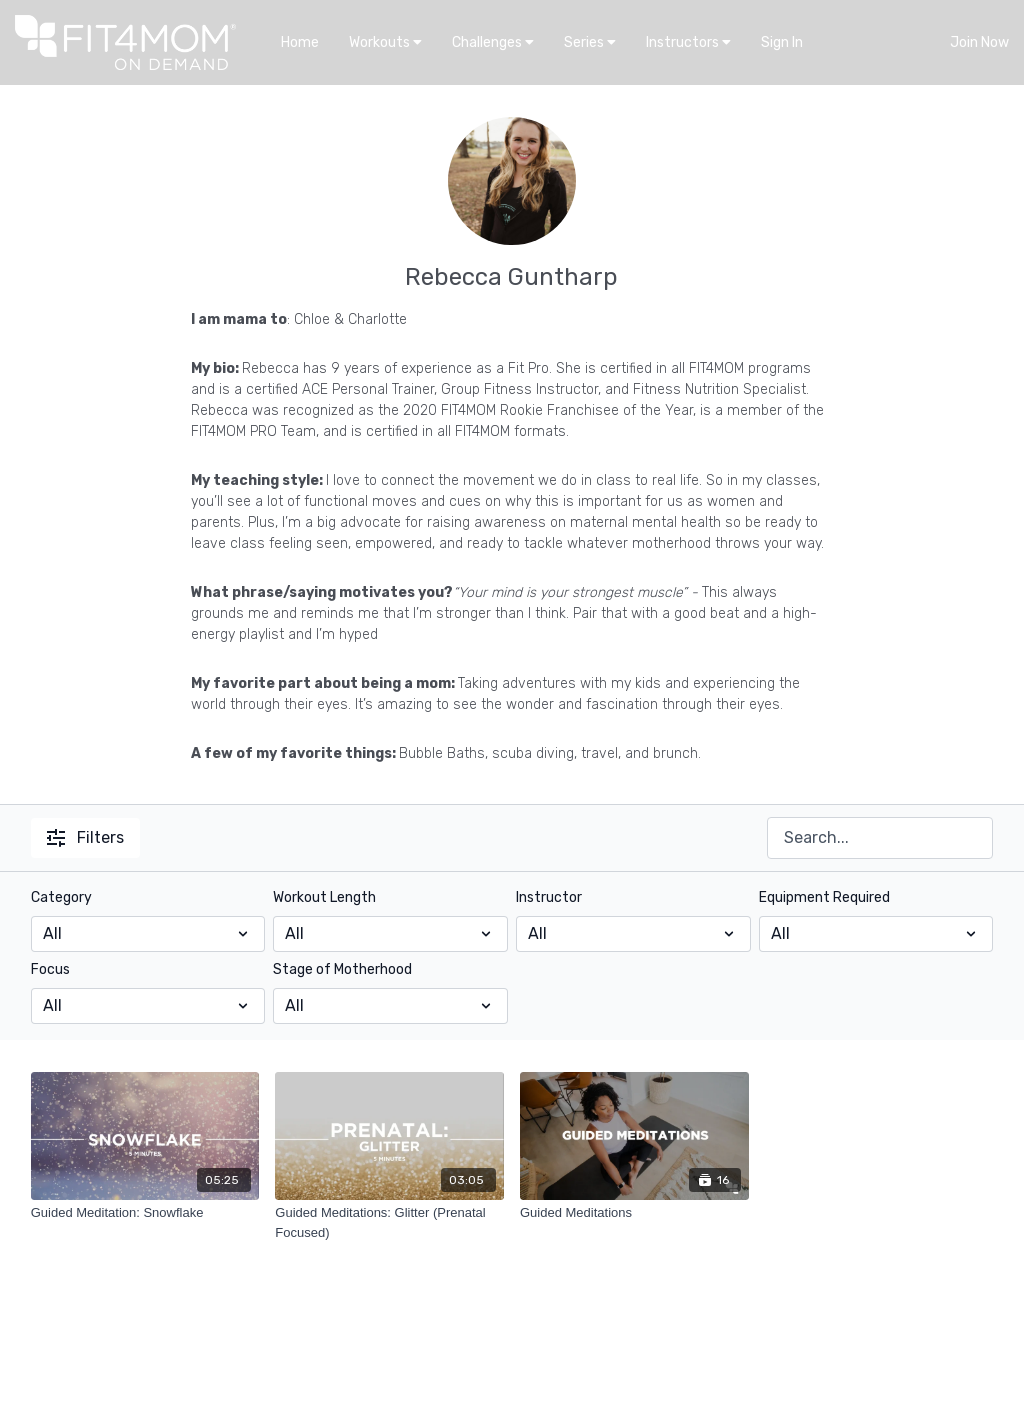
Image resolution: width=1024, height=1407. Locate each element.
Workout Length (324, 897)
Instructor (549, 897)
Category (61, 897)
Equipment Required (824, 897)
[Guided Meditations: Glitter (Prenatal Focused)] (389, 1222)
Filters (85, 837)
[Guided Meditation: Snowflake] (145, 1213)
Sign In (782, 42)
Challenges (493, 42)
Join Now (979, 42)
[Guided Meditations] (634, 1213)
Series (590, 42)
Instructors (688, 42)
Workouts (385, 42)
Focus (50, 969)
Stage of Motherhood (342, 969)
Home (300, 42)
